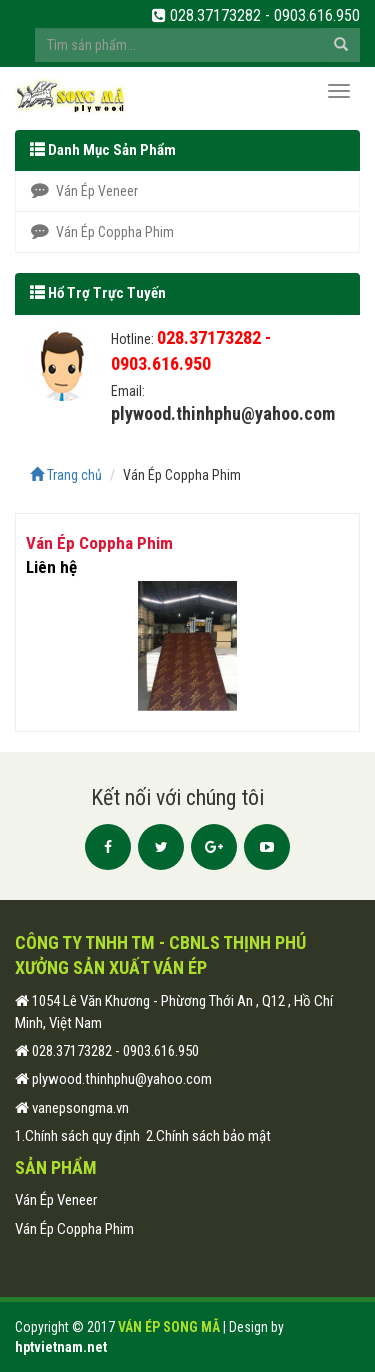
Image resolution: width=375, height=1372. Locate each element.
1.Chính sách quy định (77, 1136)
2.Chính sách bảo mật (208, 1136)
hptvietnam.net (61, 1347)
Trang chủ (66, 475)
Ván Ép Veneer (84, 190)
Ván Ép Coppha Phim (102, 231)
